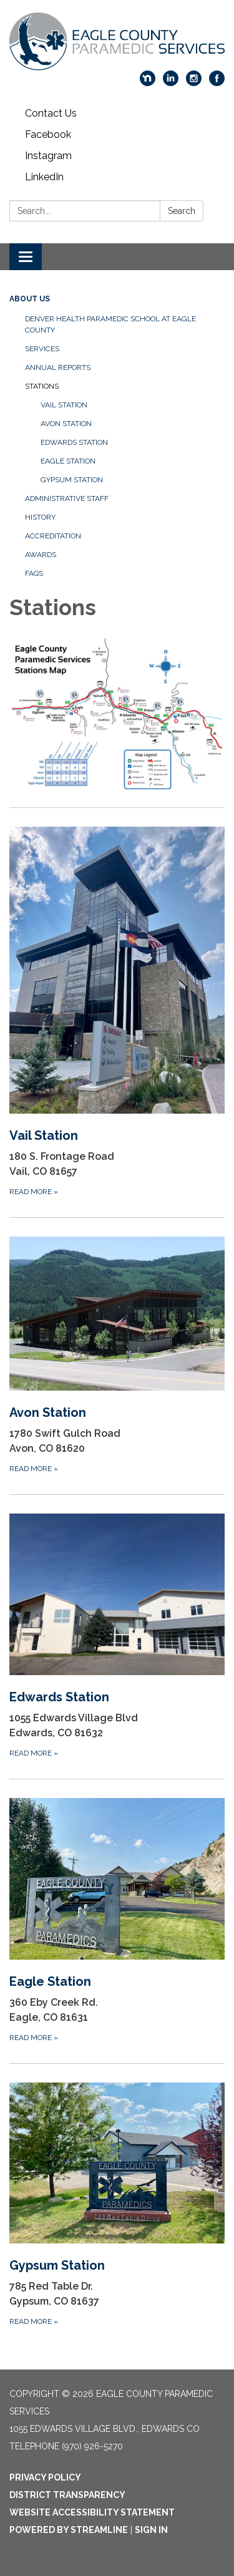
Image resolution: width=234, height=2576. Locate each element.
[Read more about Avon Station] (117, 1355)
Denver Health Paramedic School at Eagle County (110, 324)
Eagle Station (68, 461)
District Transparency (67, 2495)
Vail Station (64, 405)
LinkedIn (44, 177)
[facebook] (217, 83)
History (40, 517)
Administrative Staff (67, 498)
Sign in (151, 2530)
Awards (40, 554)
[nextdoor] (147, 83)
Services (42, 348)
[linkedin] (170, 83)
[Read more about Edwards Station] (117, 1636)
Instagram (48, 156)
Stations (42, 386)
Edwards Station (74, 442)
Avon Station (66, 423)
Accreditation (53, 536)
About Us (29, 298)
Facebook (48, 134)
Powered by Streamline (68, 2530)
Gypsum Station (72, 479)
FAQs (34, 573)
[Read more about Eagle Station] (117, 1921)
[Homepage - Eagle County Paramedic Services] (117, 41)
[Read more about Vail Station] (117, 1012)
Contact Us (51, 113)
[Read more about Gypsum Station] (117, 2205)
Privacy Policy (45, 2477)
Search (181, 211)
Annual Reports (57, 367)
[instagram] (194, 83)
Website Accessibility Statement (92, 2512)
